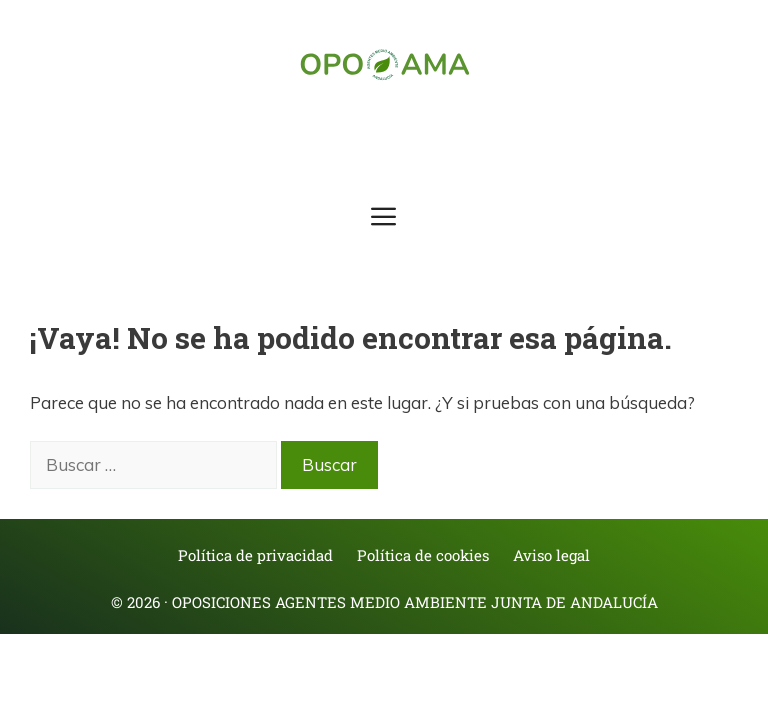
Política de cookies (423, 555)
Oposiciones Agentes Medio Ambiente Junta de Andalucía (415, 602)
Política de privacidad (255, 555)
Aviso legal (551, 555)
